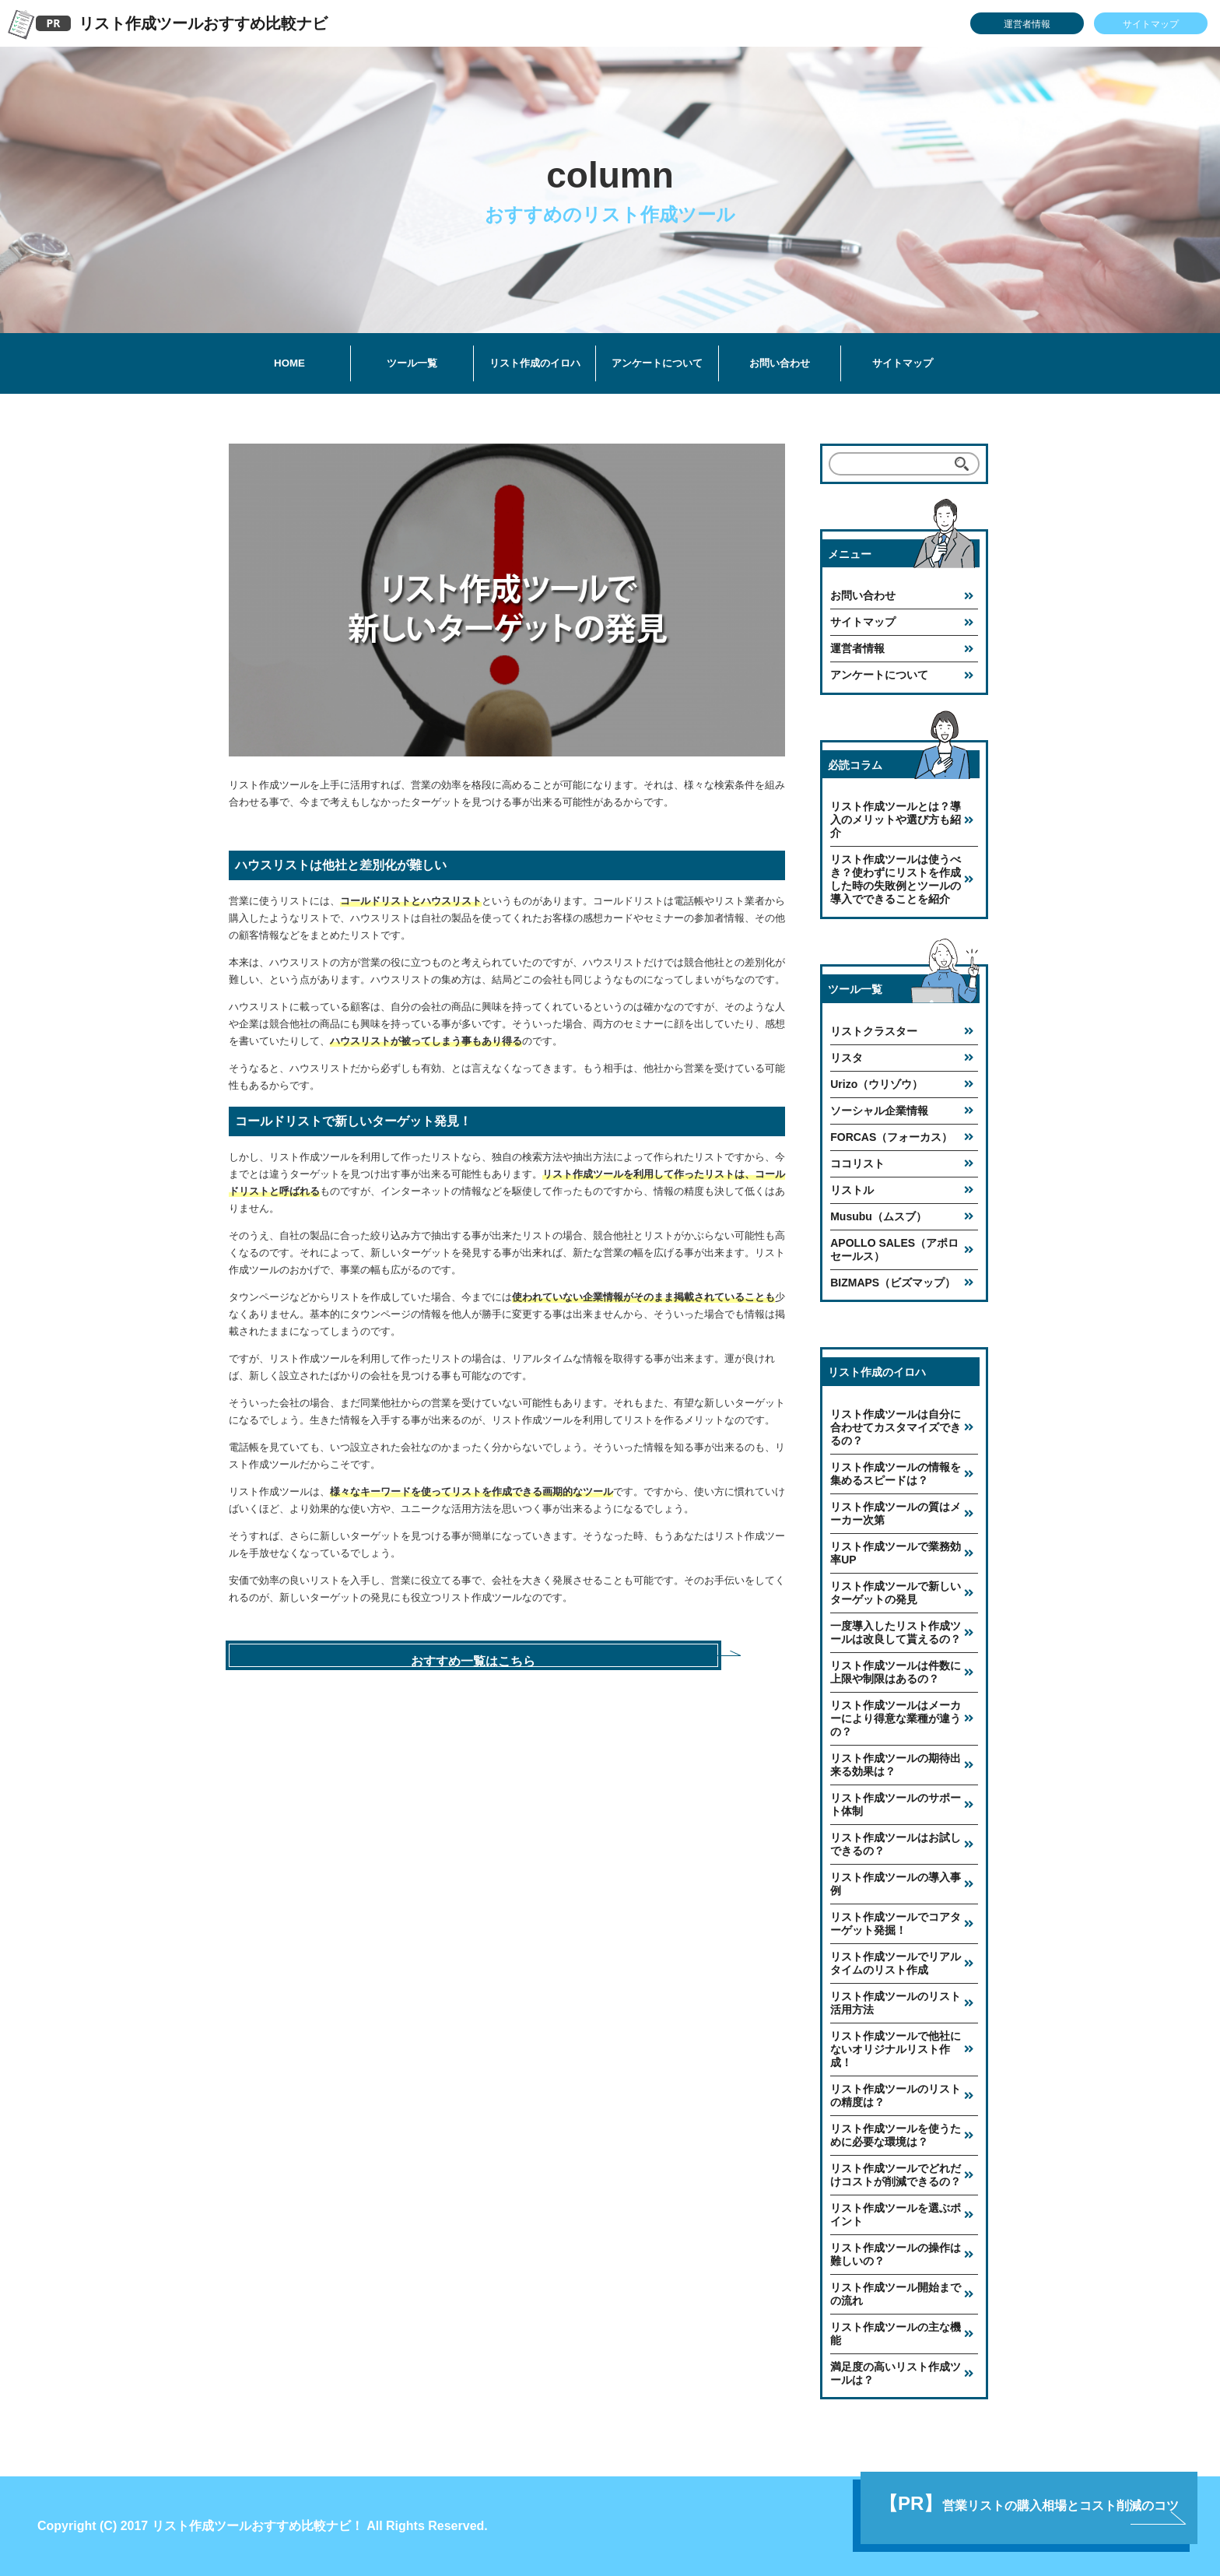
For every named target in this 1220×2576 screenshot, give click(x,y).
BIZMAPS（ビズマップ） (892, 1282)
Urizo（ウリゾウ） (876, 1084)
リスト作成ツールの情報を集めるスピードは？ (895, 1473)
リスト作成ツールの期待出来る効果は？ (895, 1765)
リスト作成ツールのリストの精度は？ (895, 2095)
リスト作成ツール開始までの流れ (895, 2294)
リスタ (846, 1057)
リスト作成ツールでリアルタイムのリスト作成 (895, 1963)
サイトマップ (1151, 24)
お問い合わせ (779, 363)
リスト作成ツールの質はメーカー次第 (895, 1513)
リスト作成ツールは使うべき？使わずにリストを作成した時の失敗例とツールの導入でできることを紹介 (895, 879)
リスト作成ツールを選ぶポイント (895, 2214)
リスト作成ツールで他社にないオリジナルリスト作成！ (895, 2049)
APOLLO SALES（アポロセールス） (894, 1249)
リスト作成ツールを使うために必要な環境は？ (895, 2135)
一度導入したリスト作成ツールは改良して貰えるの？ (895, 1632)
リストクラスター (873, 1031)
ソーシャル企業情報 (879, 1110)
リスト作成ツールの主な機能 (895, 2333)
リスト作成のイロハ (534, 363)
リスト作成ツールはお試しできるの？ (895, 1844)
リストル (852, 1190)
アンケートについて (657, 363)
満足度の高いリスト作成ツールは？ (895, 2373)
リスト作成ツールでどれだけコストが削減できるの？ (895, 2175)
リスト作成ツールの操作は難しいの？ (895, 2254)
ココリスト (857, 1163)
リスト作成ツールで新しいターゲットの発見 (895, 1593)
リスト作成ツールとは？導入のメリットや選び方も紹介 (895, 819)
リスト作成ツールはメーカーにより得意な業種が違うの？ (895, 1718)
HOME (289, 363)
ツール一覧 (412, 363)
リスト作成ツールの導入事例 (895, 1884)
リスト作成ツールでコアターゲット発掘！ (895, 1923)
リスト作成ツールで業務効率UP (895, 1553)
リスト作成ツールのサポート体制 (895, 1804)
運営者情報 (1027, 24)
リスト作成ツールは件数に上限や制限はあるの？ (895, 1672)
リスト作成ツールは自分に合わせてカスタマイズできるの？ (895, 1427)
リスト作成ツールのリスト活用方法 (895, 2003)
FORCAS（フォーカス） (891, 1137)
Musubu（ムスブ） (878, 1216)
